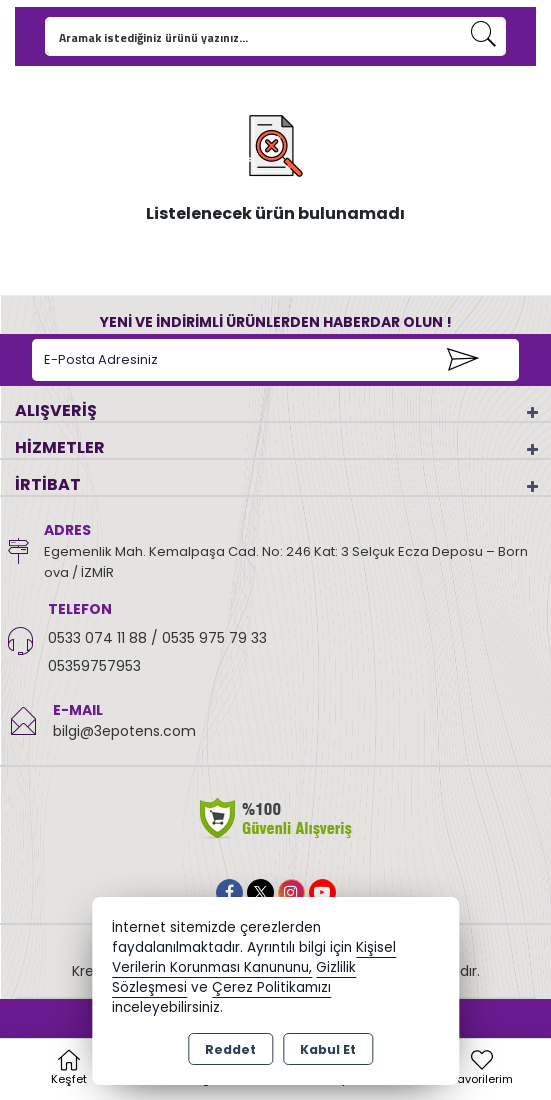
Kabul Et (328, 1049)
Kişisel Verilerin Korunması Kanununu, (254, 957)
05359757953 (94, 666)
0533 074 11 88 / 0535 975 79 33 (157, 638)
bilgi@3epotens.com (124, 731)
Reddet (230, 1049)
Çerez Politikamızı (271, 987)
